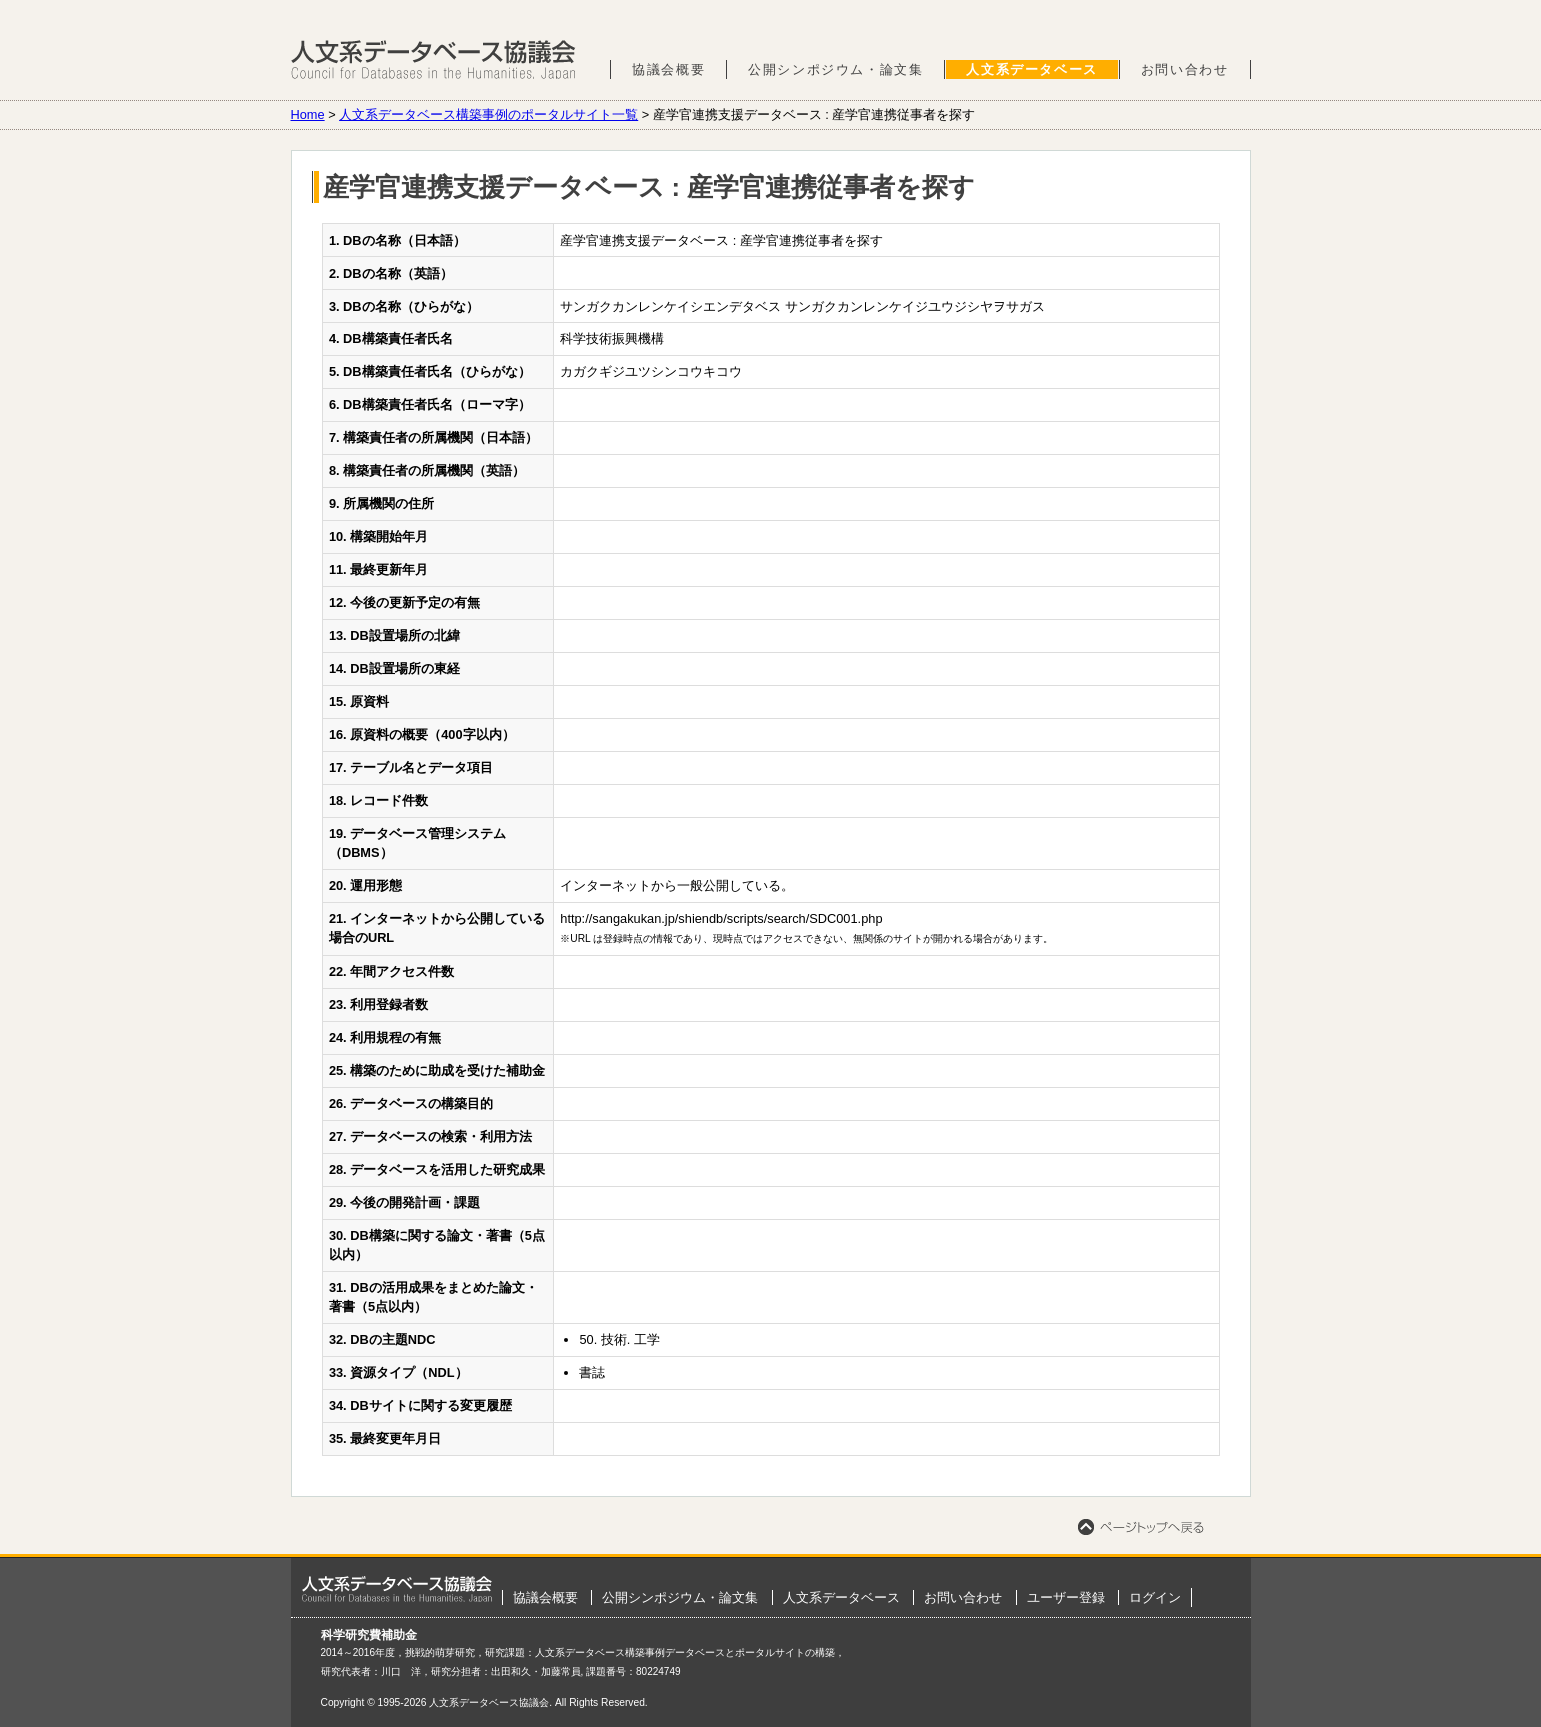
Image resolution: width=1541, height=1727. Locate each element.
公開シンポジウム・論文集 (835, 69)
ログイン (1155, 1597)
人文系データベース (1031, 69)
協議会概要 (668, 69)
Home (308, 114)
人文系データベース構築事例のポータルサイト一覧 (488, 114)
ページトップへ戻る (1141, 1527)
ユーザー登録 (1066, 1597)
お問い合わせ (1185, 69)
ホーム (397, 1589)
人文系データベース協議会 (433, 60)
